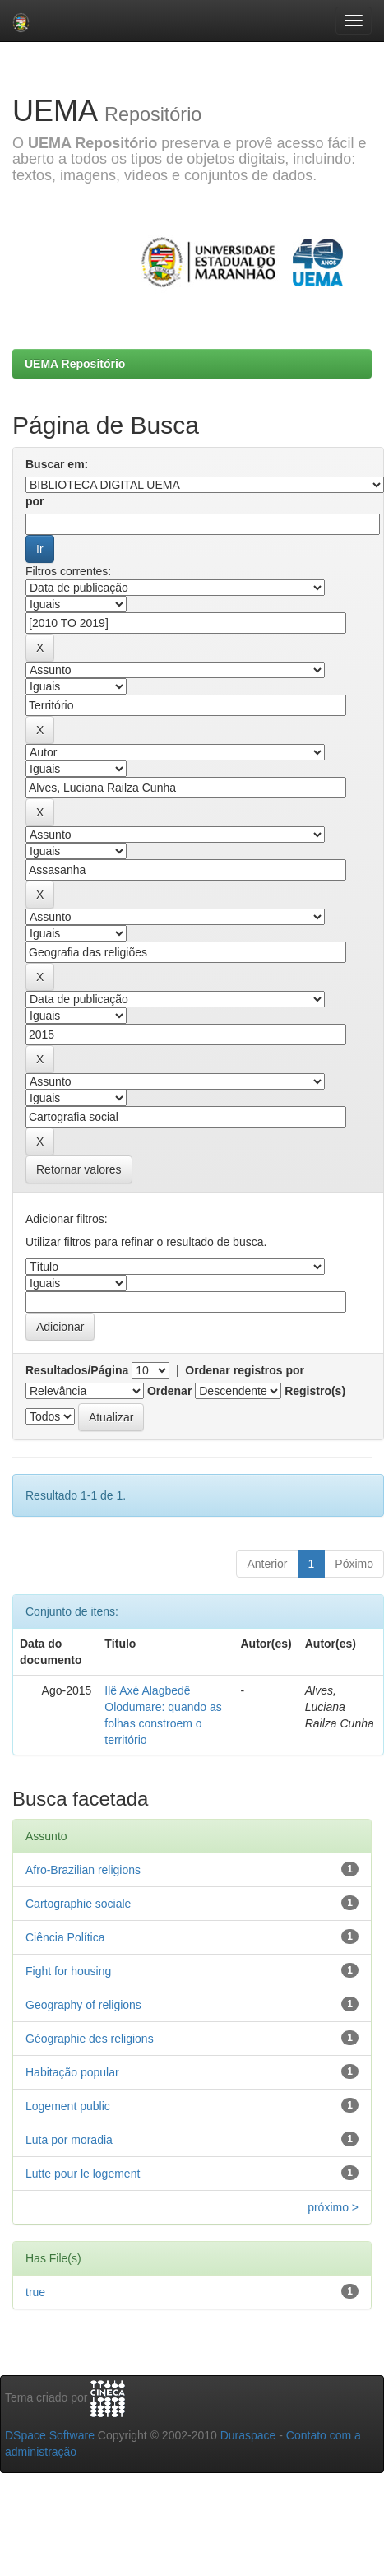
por (34, 501)
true (35, 2292)
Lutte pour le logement (82, 2173)
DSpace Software (50, 2435)
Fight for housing (68, 1971)
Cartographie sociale (78, 1903)
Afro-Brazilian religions (83, 1869)
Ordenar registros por (244, 1370)
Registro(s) (315, 1390)
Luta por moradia (69, 2139)
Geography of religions (83, 2004)
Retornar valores (79, 1169)
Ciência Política (65, 1937)
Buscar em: (56, 464)
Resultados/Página (76, 1370)
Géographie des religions (89, 2038)
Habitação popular (72, 2072)
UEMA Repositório (75, 363)
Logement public (67, 2106)
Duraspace (248, 2435)
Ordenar (169, 1390)
